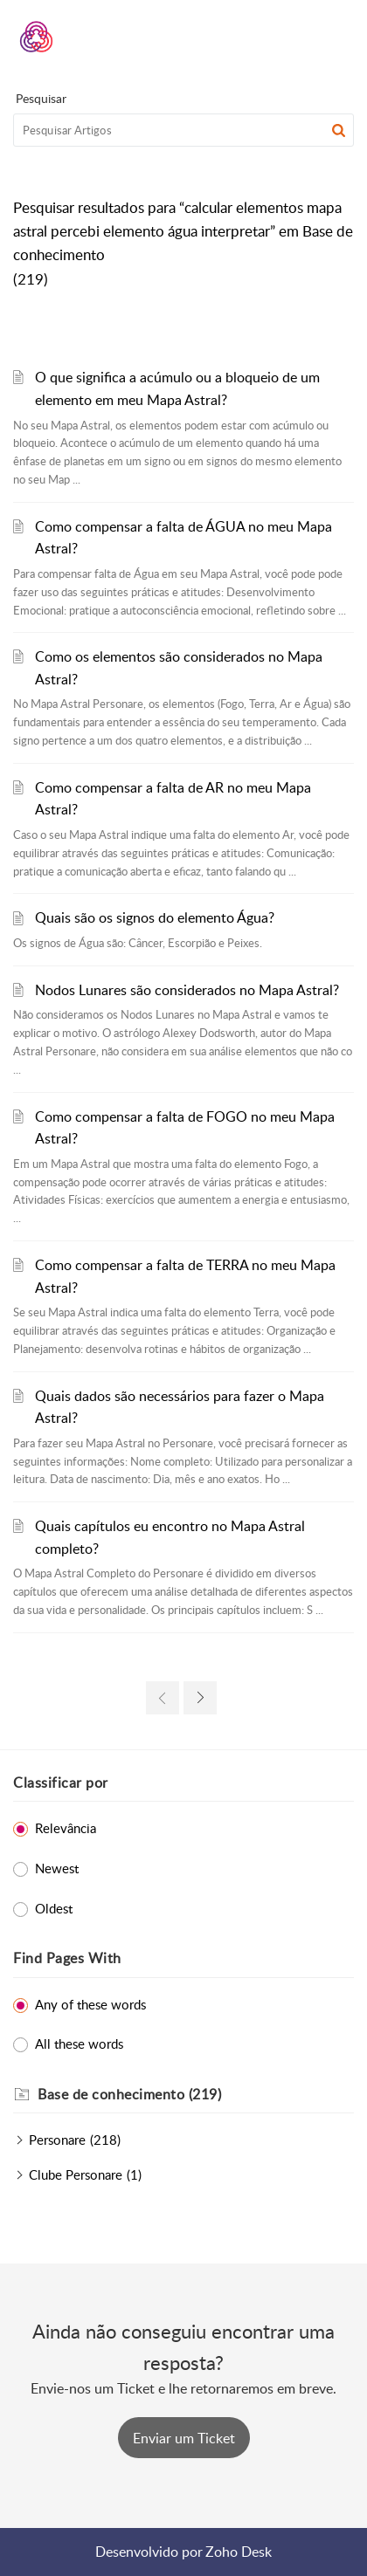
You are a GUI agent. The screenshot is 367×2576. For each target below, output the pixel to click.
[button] (295, 37)
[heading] (196, 2095)
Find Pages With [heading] (67, 1958)
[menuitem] (295, 37)
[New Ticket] (184, 2438)
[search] (183, 130)
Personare (57, 2139)
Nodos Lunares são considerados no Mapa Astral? (187, 989)
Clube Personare (75, 2174)
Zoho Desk (238, 2551)
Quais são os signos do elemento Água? (154, 917)
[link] (162, 1697)
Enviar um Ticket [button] (184, 2438)
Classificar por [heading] (60, 1782)
